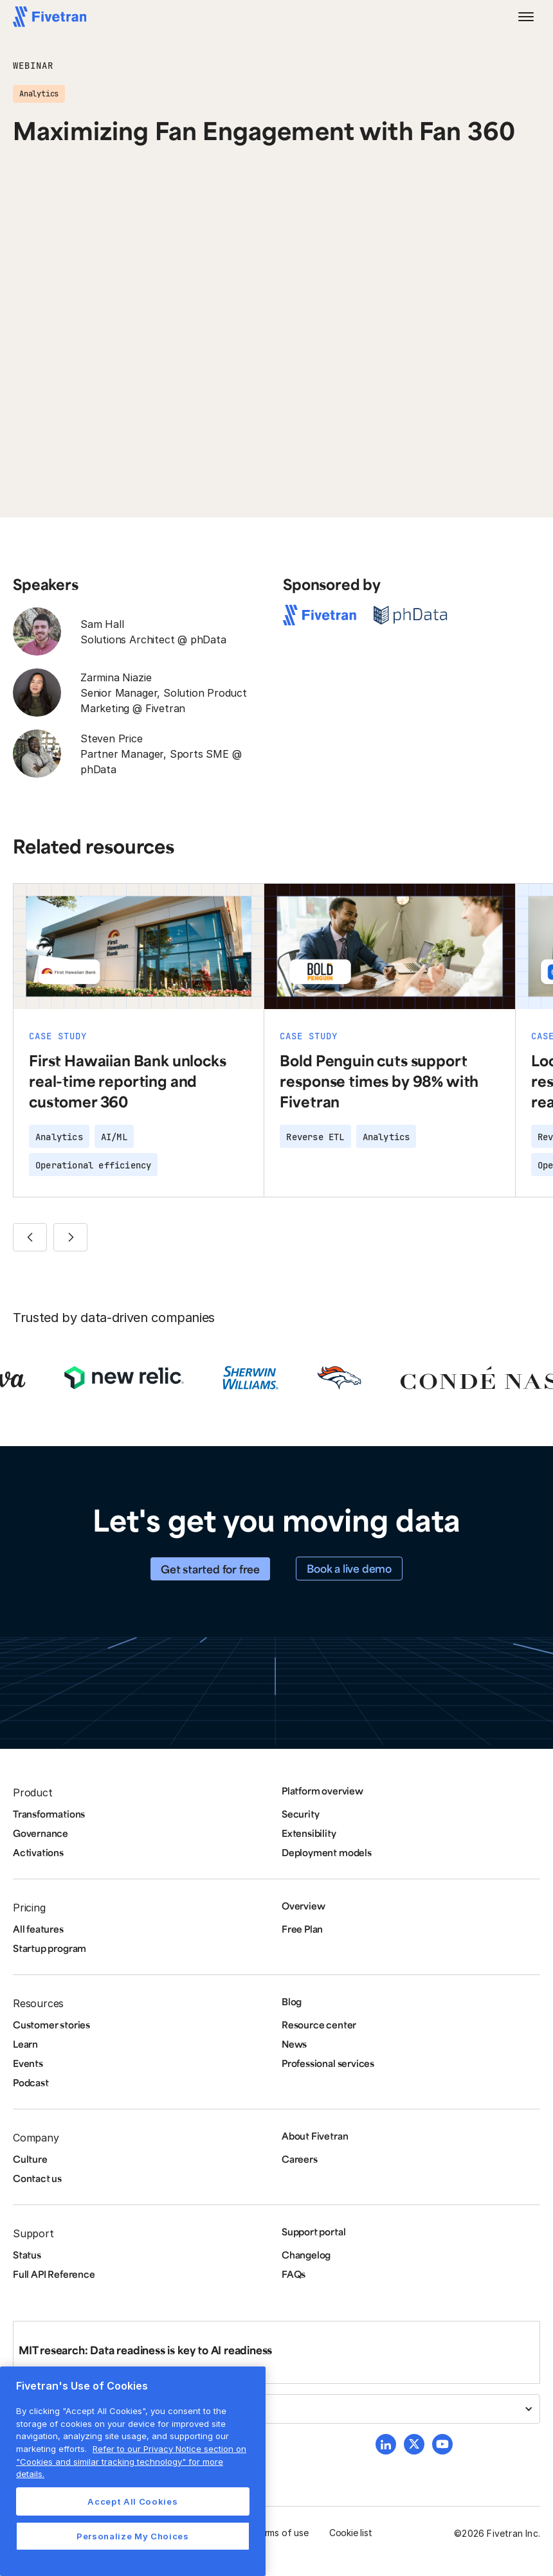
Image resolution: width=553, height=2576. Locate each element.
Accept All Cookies (132, 2501)
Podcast (31, 2082)
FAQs (293, 2274)
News (294, 2044)
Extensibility (309, 1833)
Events (28, 2063)
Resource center (319, 2024)
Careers (300, 2159)
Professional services (328, 2063)
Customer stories (51, 2024)
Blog (292, 2001)
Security (300, 1814)
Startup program (49, 1948)
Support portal (313, 2231)
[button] (526, 17)
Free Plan (302, 1929)
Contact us (37, 2178)
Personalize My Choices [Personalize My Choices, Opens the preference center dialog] (132, 2536)
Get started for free (210, 1569)
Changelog (306, 2254)
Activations (38, 1852)
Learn (25, 2044)
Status (27, 2254)
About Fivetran (315, 2136)
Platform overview (322, 1790)
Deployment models (327, 1852)
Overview (303, 1905)
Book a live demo (349, 1568)
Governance (40, 1833)
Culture (30, 2159)
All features (38, 1929)
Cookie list (350, 2532)
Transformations (49, 1814)
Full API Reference (54, 2274)
